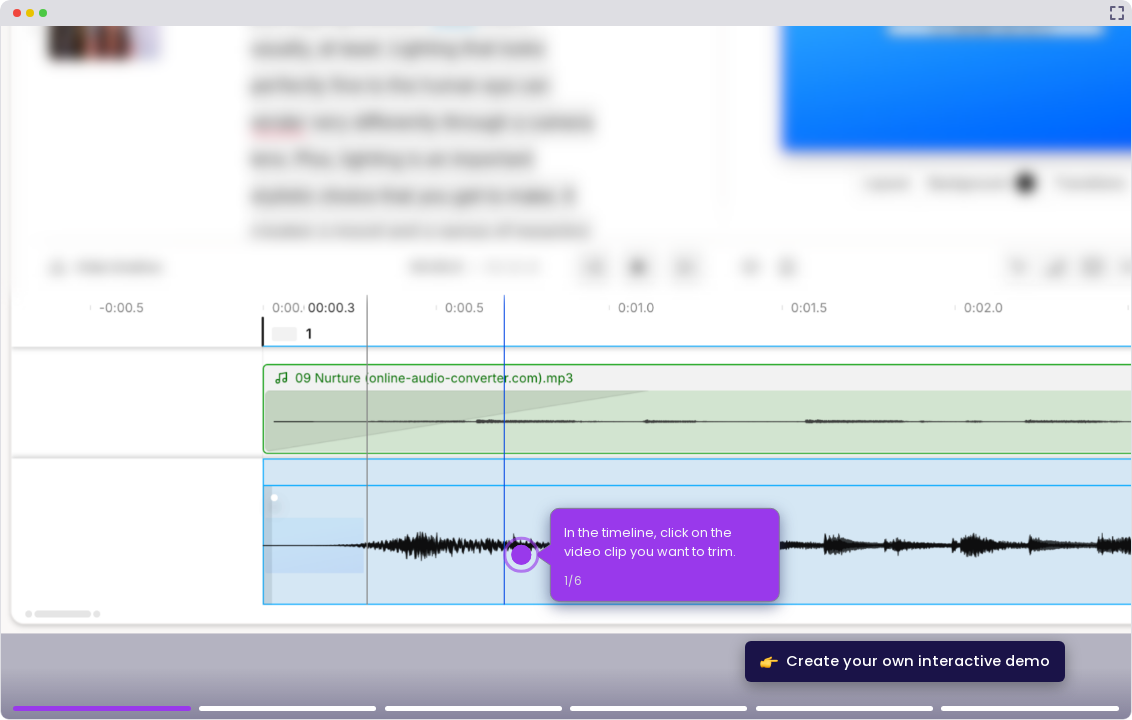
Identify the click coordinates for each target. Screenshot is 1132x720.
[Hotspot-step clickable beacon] (521, 554)
